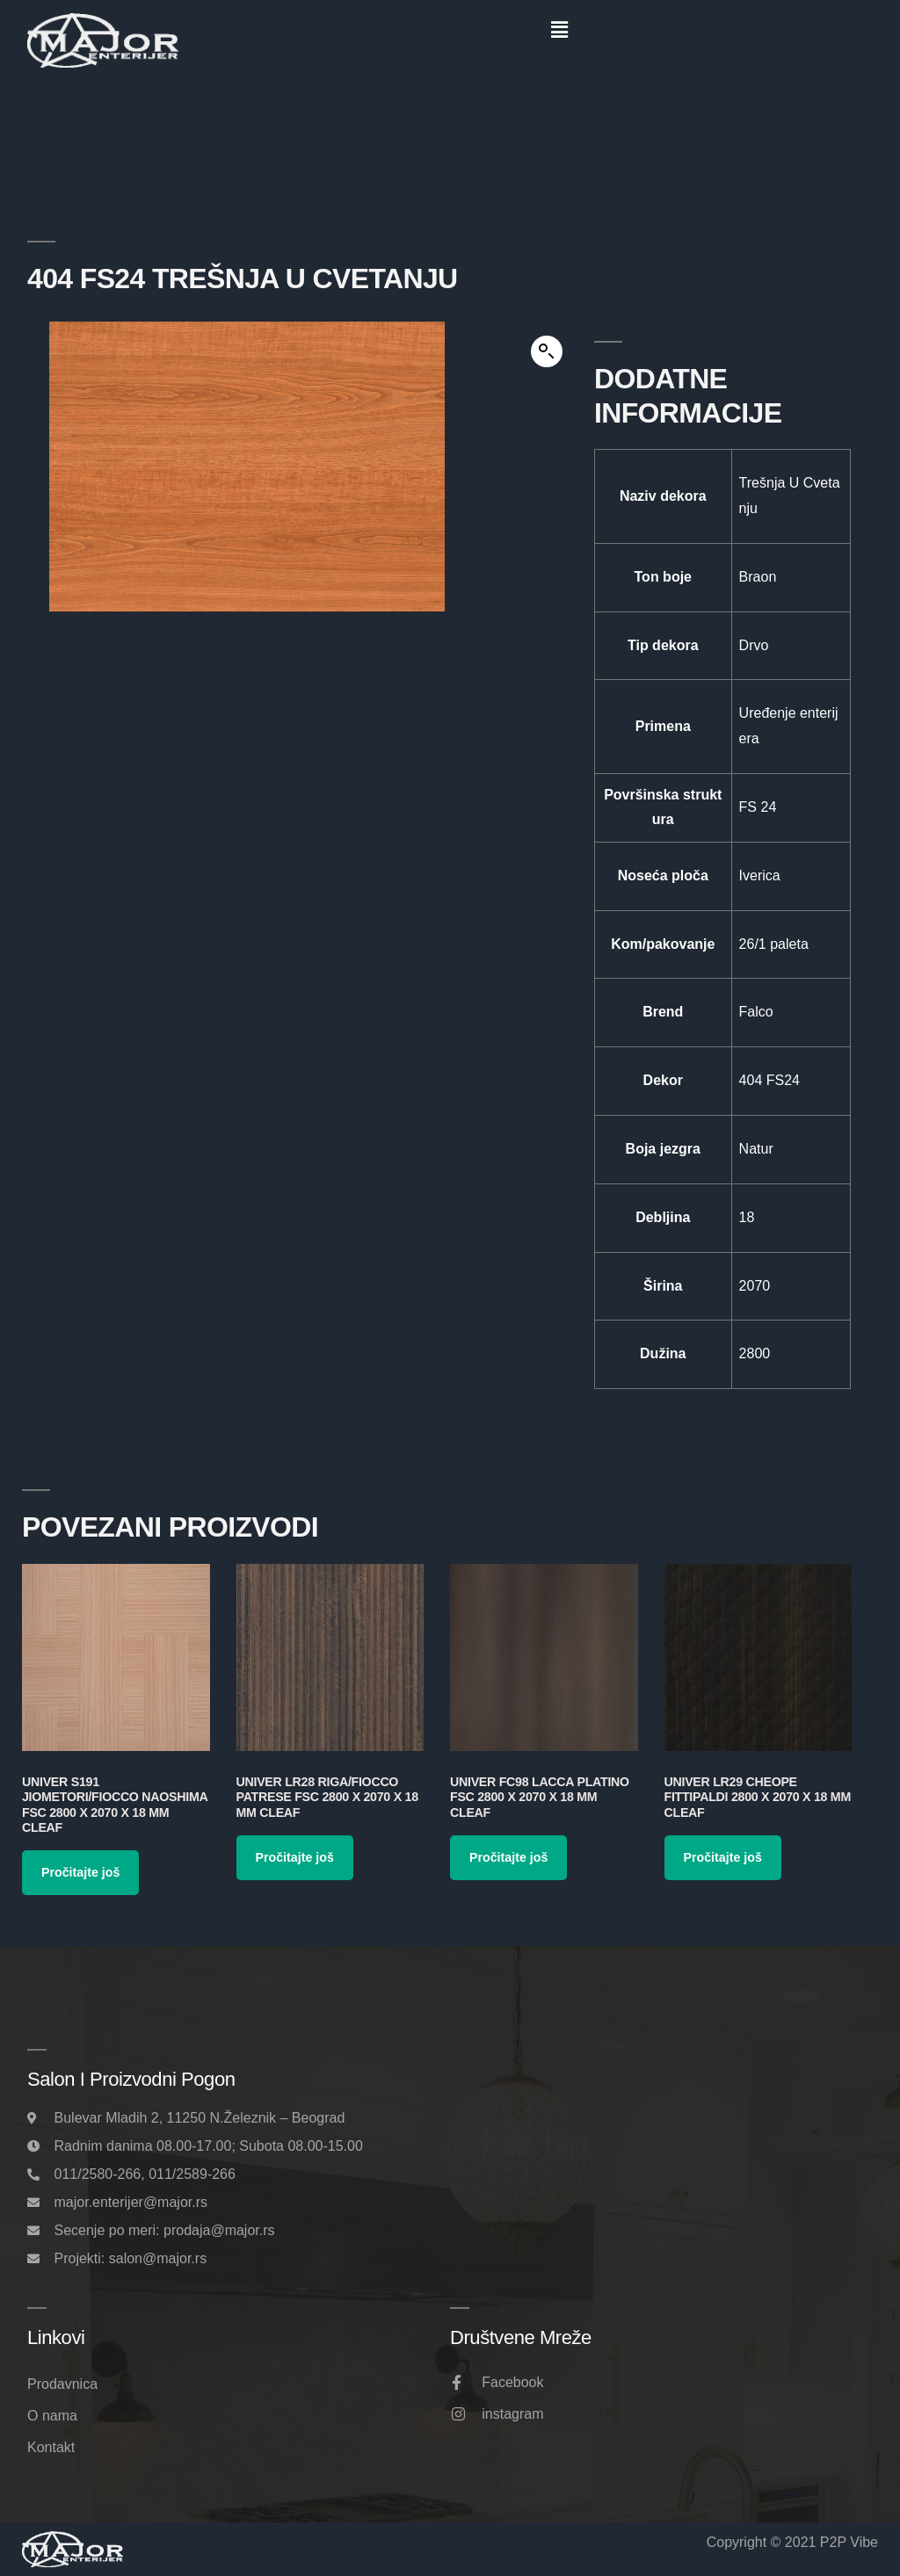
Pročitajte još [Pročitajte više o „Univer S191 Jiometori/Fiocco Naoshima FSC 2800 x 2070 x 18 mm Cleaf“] (80, 1872)
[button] (559, 30)
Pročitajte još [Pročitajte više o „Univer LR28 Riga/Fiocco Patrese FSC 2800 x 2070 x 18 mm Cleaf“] (295, 1857)
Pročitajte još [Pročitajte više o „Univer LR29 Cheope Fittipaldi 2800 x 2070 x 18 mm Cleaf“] (723, 1857)
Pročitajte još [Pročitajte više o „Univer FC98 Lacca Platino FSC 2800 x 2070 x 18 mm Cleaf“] (508, 1857)
